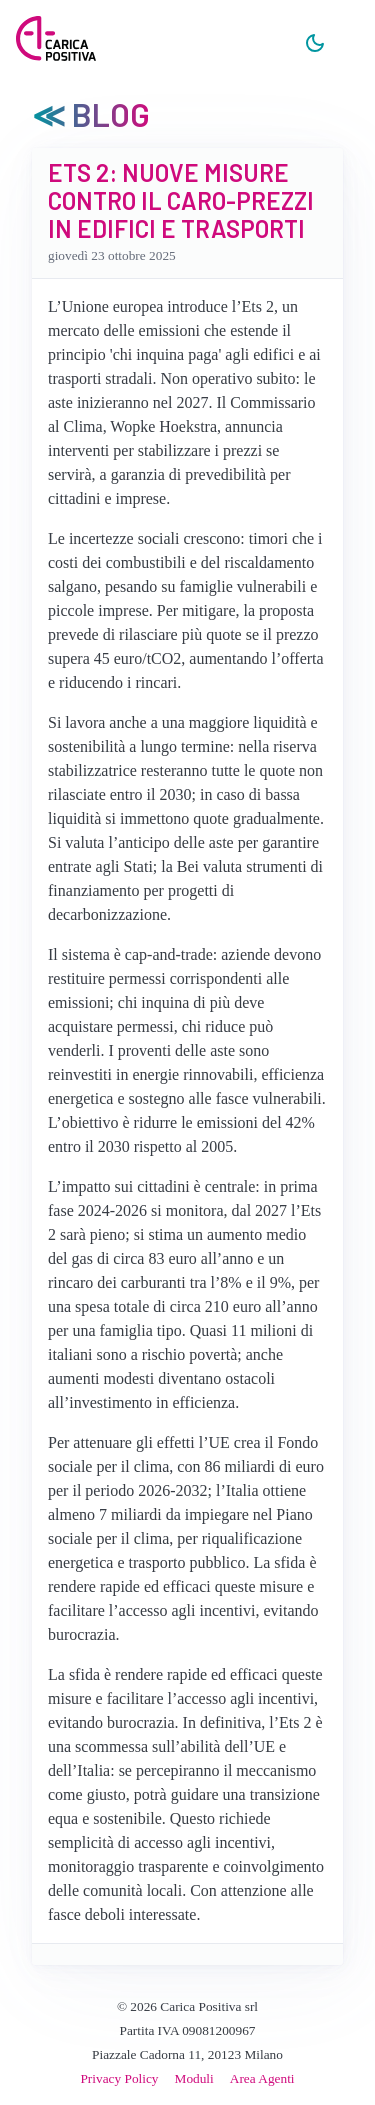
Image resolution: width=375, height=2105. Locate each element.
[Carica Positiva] (56, 40)
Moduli (194, 2078)
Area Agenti (262, 2078)
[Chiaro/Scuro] (315, 44)
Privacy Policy (119, 2078)
